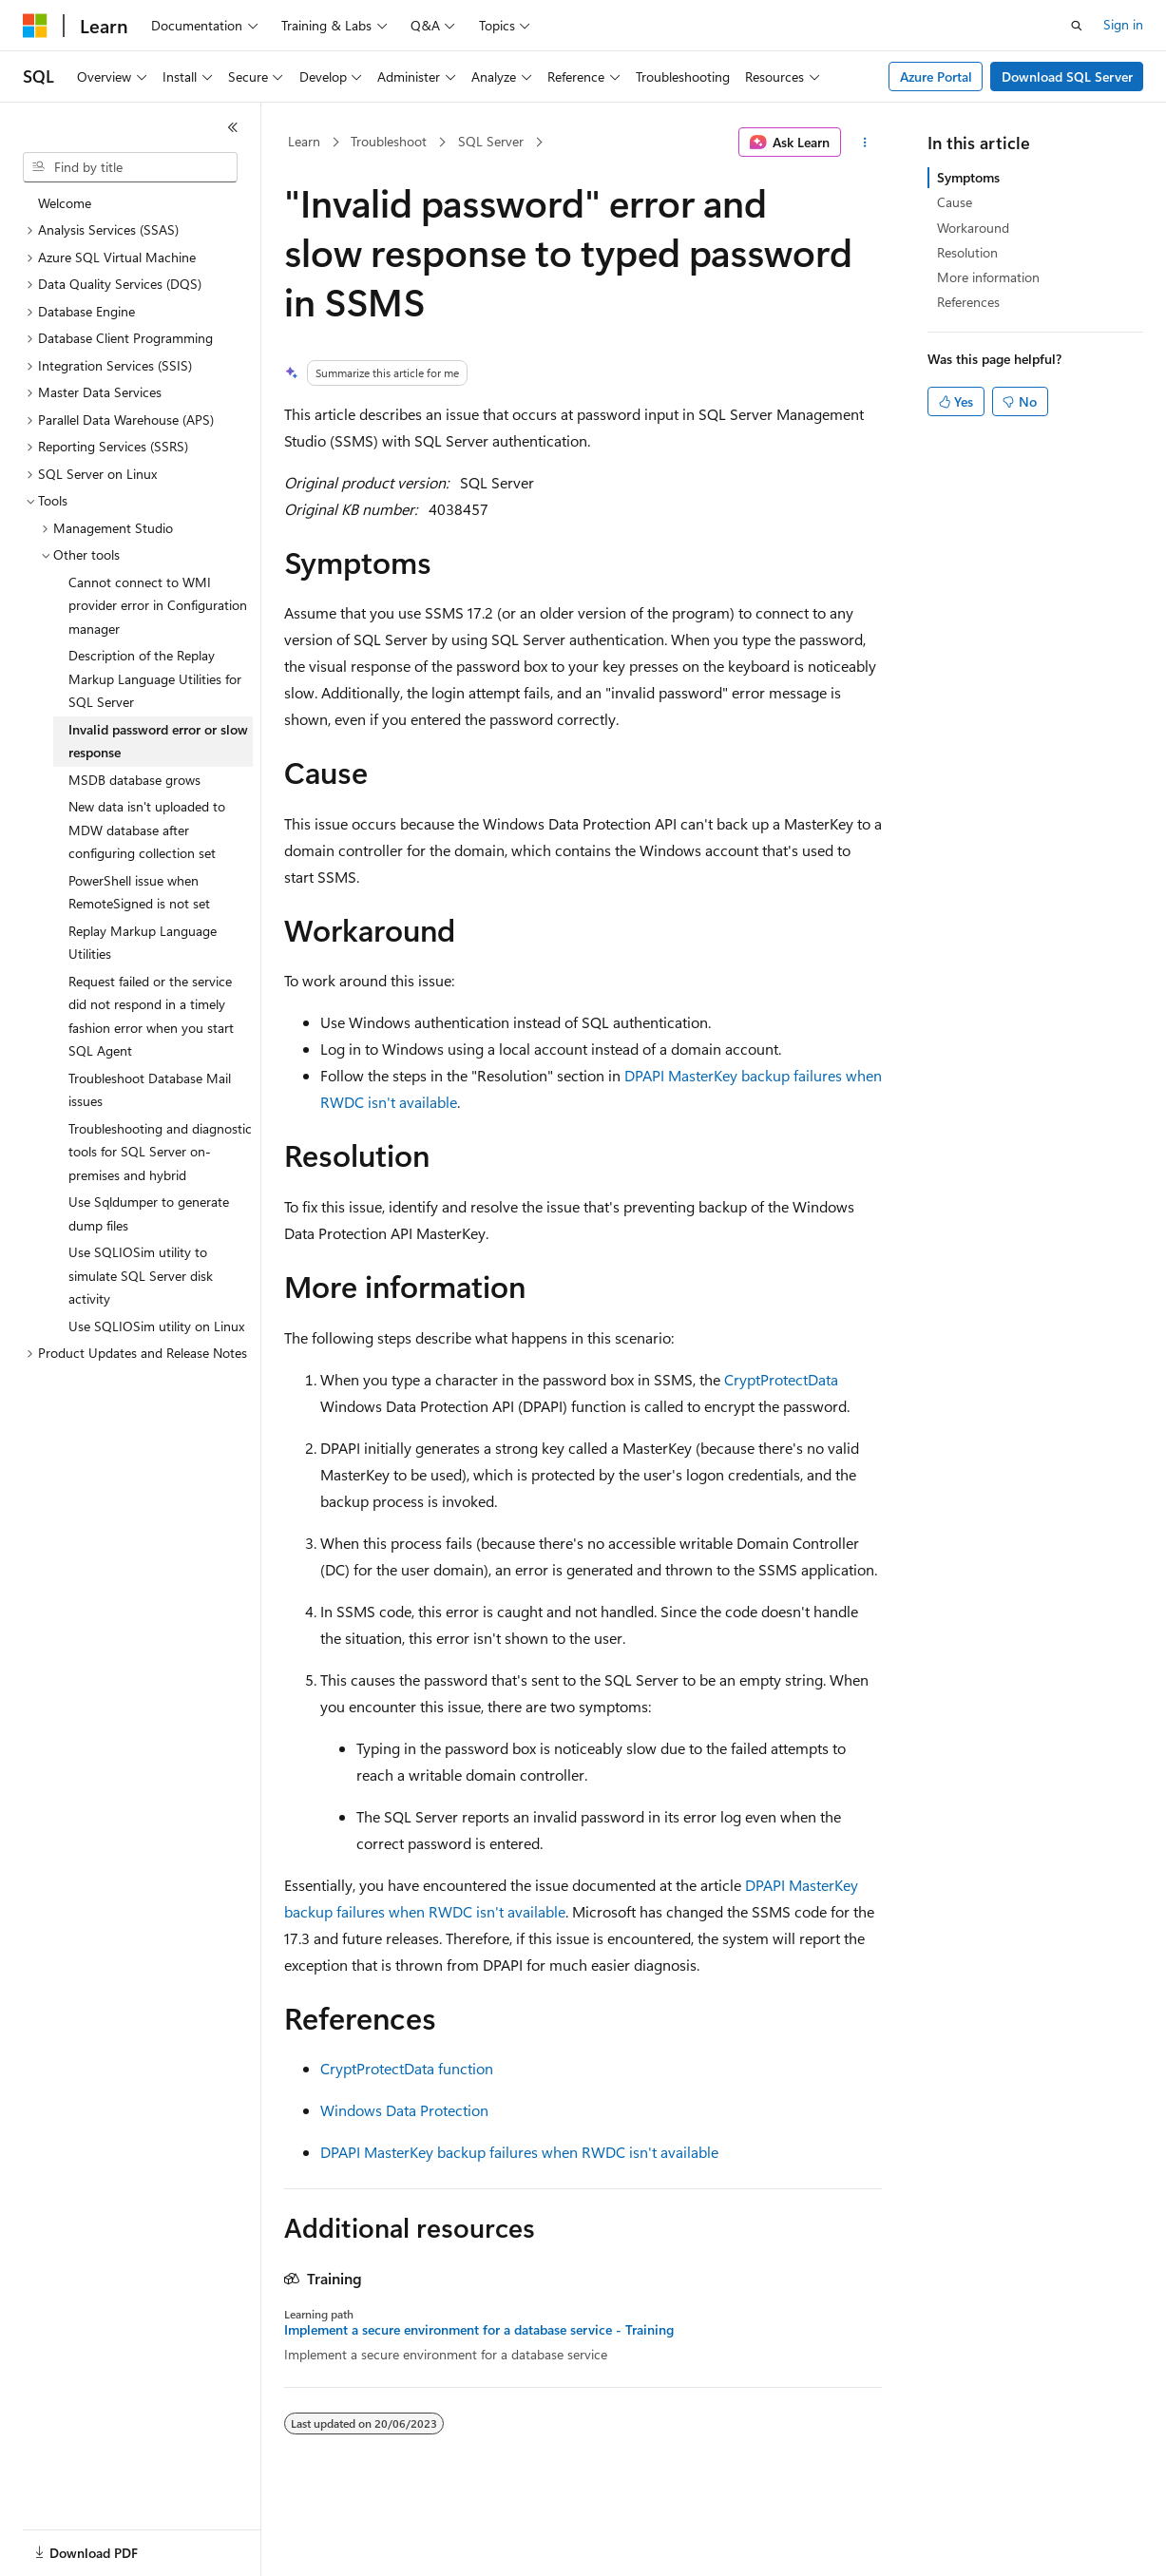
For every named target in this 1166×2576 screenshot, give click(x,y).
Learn (304, 141)
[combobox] (130, 167)
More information (988, 277)
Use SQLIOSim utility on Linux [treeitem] (156, 1326)
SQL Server (491, 141)
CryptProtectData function (406, 2068)
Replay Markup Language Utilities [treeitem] (142, 943)
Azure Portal (936, 76)
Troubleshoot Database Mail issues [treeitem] (149, 1090)
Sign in (1123, 24)
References (968, 302)
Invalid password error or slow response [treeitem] (158, 741)
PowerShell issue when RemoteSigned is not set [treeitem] (139, 892)
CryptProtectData (781, 1379)
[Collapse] (233, 127)
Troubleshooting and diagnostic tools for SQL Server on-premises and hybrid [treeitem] (160, 1151)
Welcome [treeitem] (64, 203)
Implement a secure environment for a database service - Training (479, 2329)
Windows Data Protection (404, 2110)
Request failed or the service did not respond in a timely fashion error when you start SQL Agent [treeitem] (151, 1016)
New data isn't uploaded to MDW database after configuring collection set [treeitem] (146, 829)
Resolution (967, 252)
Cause (954, 202)
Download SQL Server (1067, 76)
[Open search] (1077, 26)
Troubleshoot (389, 141)
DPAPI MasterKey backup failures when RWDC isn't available (519, 2152)
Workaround (973, 228)
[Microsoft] (35, 25)
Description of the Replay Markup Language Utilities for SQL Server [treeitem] (154, 678)
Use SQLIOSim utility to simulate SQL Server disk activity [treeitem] (140, 1275)
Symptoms (968, 177)
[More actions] (865, 142)
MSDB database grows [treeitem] (134, 780)
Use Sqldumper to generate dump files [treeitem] (148, 1213)
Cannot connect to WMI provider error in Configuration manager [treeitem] (157, 605)
